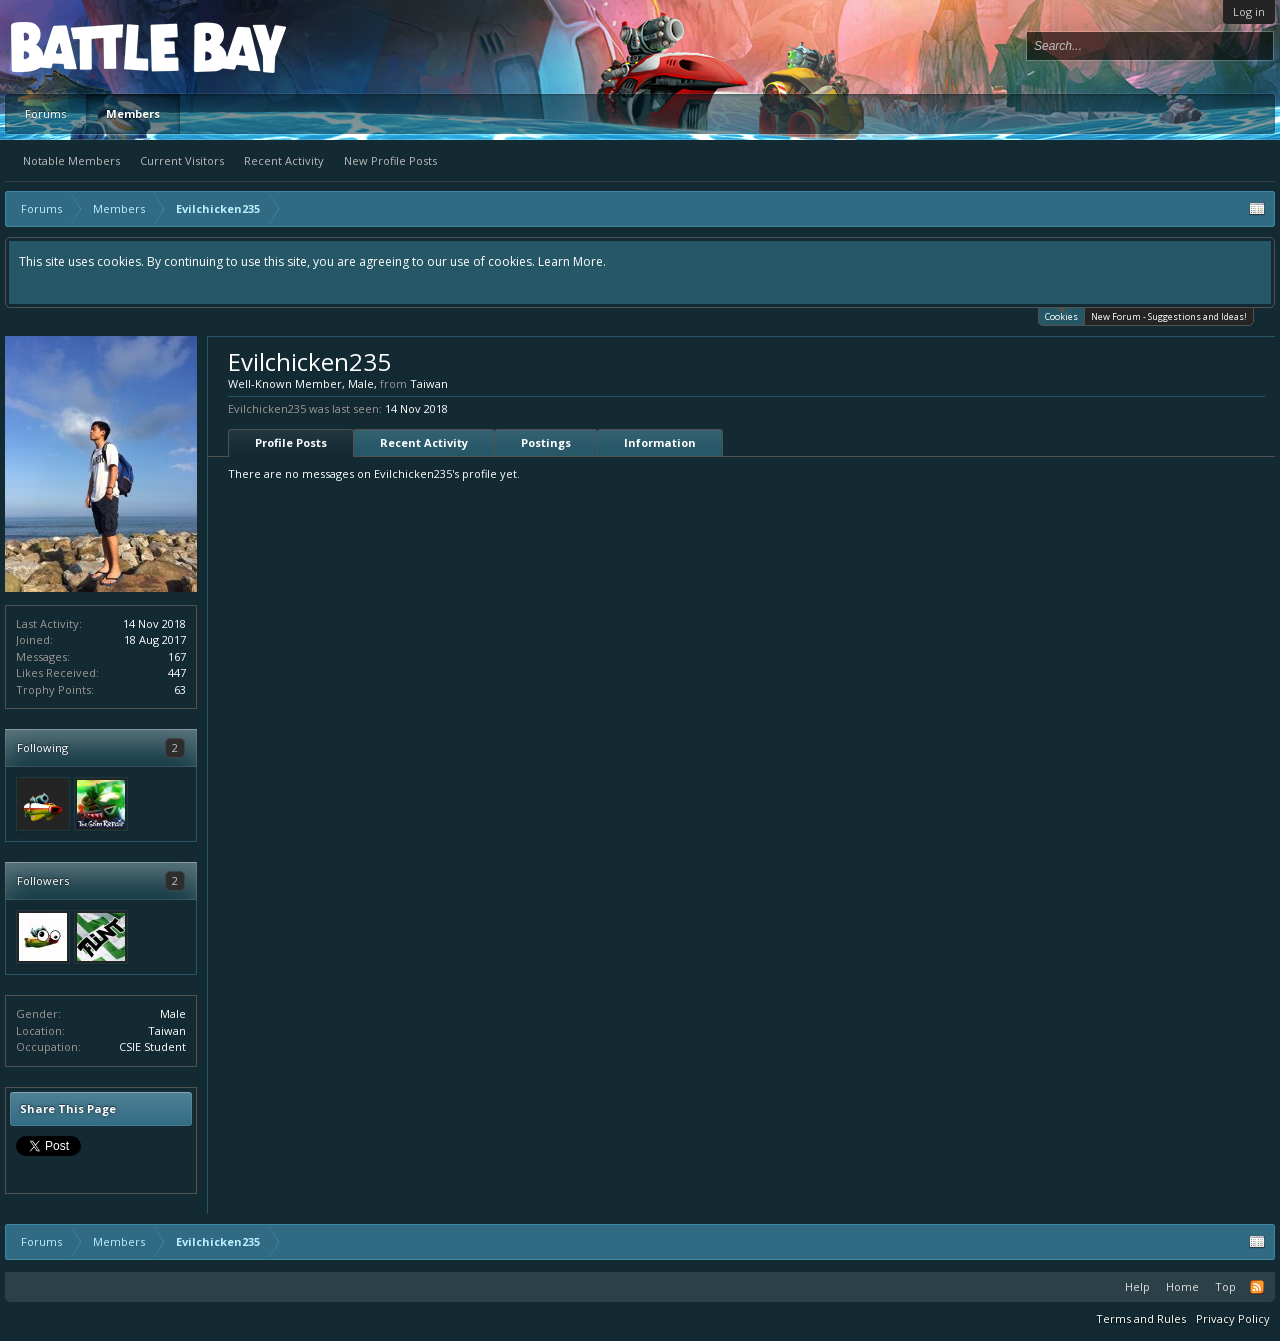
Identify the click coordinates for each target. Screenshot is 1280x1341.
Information (660, 442)
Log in (1249, 11)
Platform (84, 46)
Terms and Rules (1141, 1318)
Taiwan (167, 1030)
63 (180, 689)
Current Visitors (182, 160)
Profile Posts (291, 442)
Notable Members (71, 160)
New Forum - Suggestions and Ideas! (1169, 316)
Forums (45, 113)
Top (1225, 1286)
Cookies (1061, 315)
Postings (546, 442)
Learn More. (572, 261)
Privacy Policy (1233, 1318)
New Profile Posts (390, 160)
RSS (1257, 1287)
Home (1182, 1286)
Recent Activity (284, 160)
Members (133, 113)
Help (1137, 1286)
